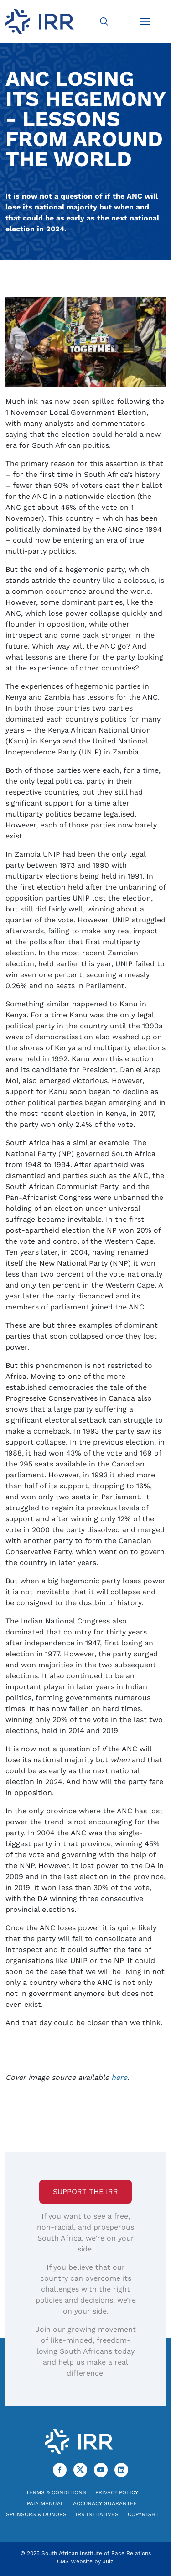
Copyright (143, 2514)
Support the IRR (85, 2191)
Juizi (108, 2561)
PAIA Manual (45, 2503)
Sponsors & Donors (36, 2514)
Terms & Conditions (56, 2492)
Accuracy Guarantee (105, 2503)
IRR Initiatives (97, 2514)
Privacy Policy (116, 2492)
